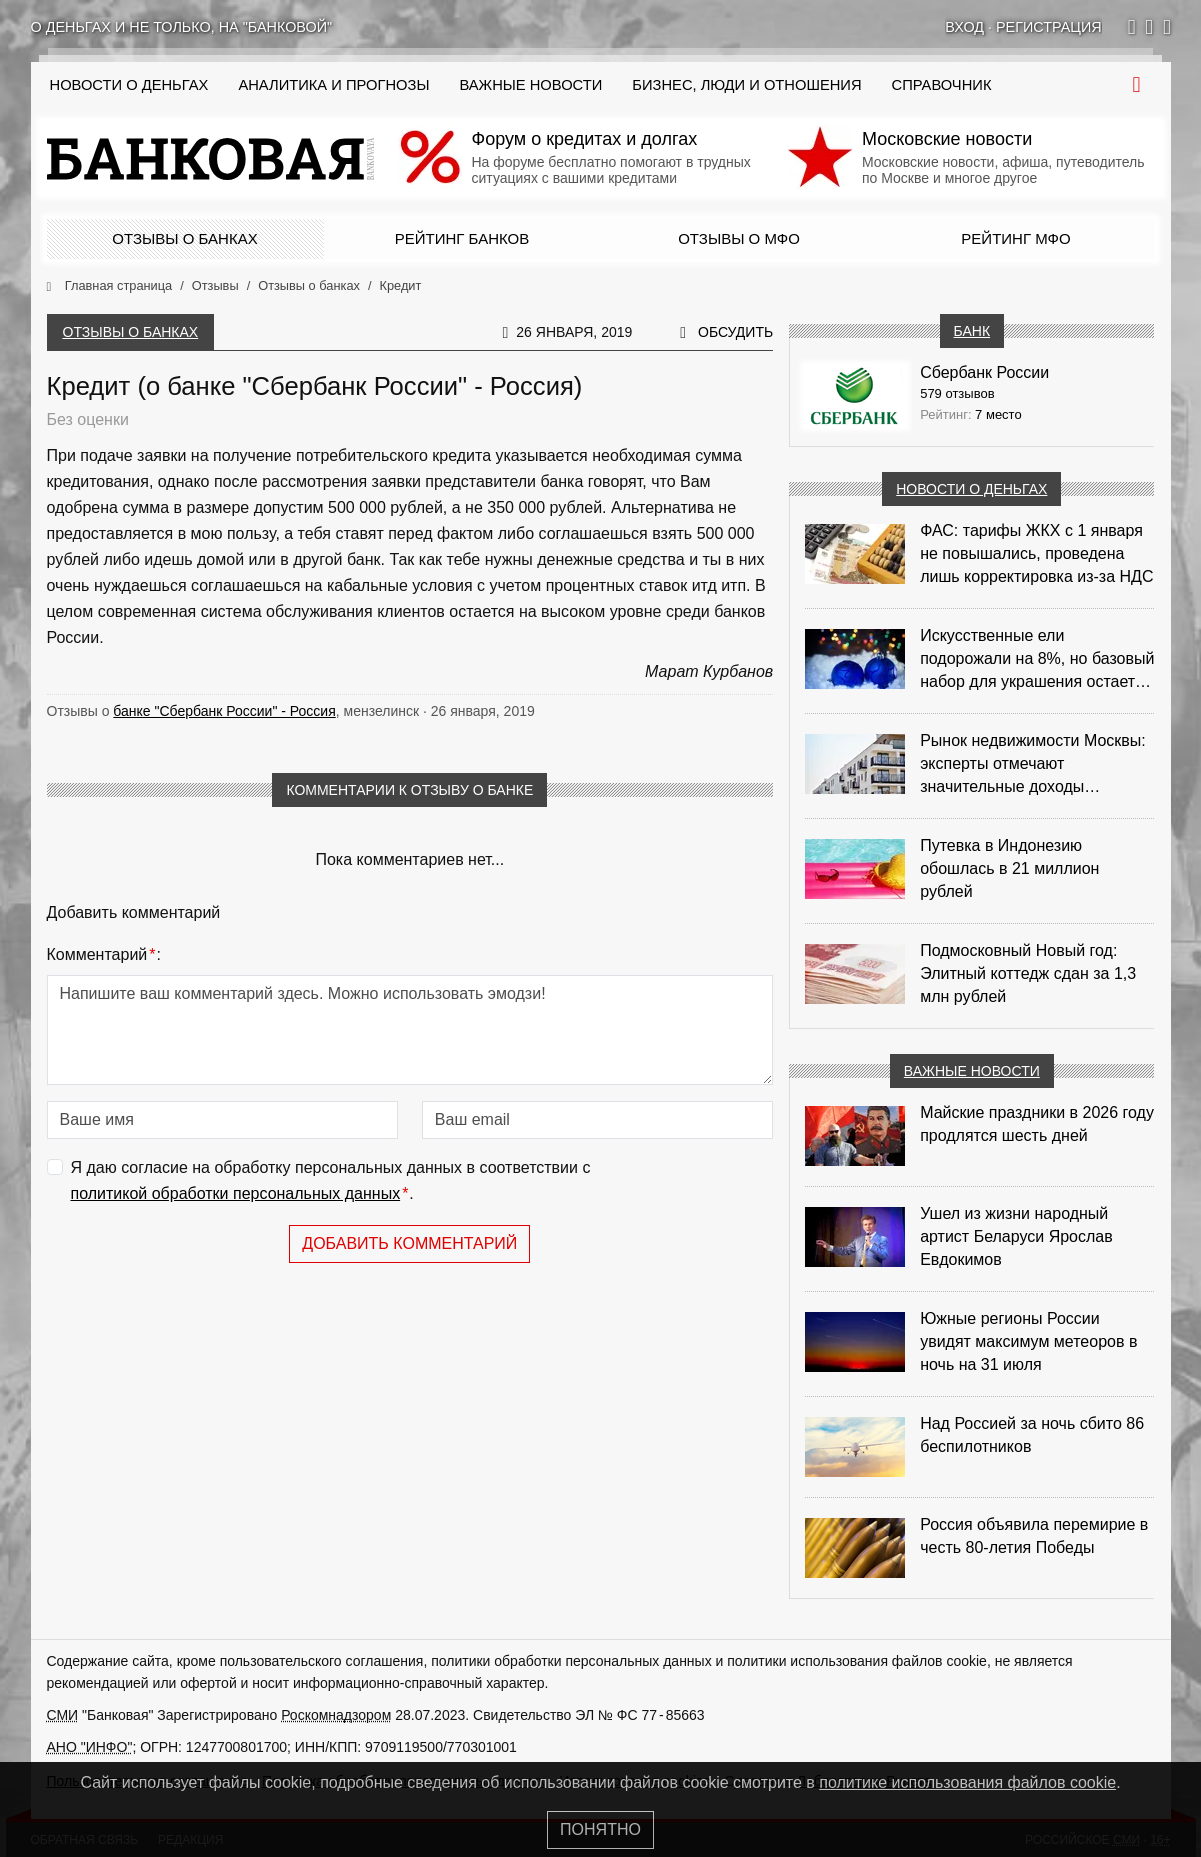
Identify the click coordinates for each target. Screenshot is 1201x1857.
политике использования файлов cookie (967, 1782)
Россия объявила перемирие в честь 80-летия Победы (1034, 1536)
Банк (972, 331)
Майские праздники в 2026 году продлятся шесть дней (1037, 1124)
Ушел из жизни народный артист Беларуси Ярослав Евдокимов (1016, 1236)
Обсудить (735, 332)
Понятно (600, 1829)
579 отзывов (957, 393)
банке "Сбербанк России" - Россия (224, 711)
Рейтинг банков (462, 238)
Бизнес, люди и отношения (746, 85)
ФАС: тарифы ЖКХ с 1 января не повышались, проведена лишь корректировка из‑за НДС (1036, 553)
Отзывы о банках (184, 238)
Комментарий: (104, 955)
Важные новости (530, 85)
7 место (998, 414)
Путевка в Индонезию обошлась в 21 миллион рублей (1009, 868)
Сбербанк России (984, 372)
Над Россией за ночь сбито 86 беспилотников (1032, 1435)
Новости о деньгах (971, 489)
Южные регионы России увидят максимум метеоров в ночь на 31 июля (1028, 1341)
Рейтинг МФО (1015, 238)
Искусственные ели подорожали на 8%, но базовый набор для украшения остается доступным (1037, 660)
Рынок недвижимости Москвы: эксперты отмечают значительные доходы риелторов (1033, 765)
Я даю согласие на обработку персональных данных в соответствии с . (331, 1182)
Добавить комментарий (409, 1243)
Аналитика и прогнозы (333, 85)
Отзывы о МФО (739, 238)
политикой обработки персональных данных (236, 1193)
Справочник (942, 85)
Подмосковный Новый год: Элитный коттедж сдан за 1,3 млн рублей (1028, 973)
